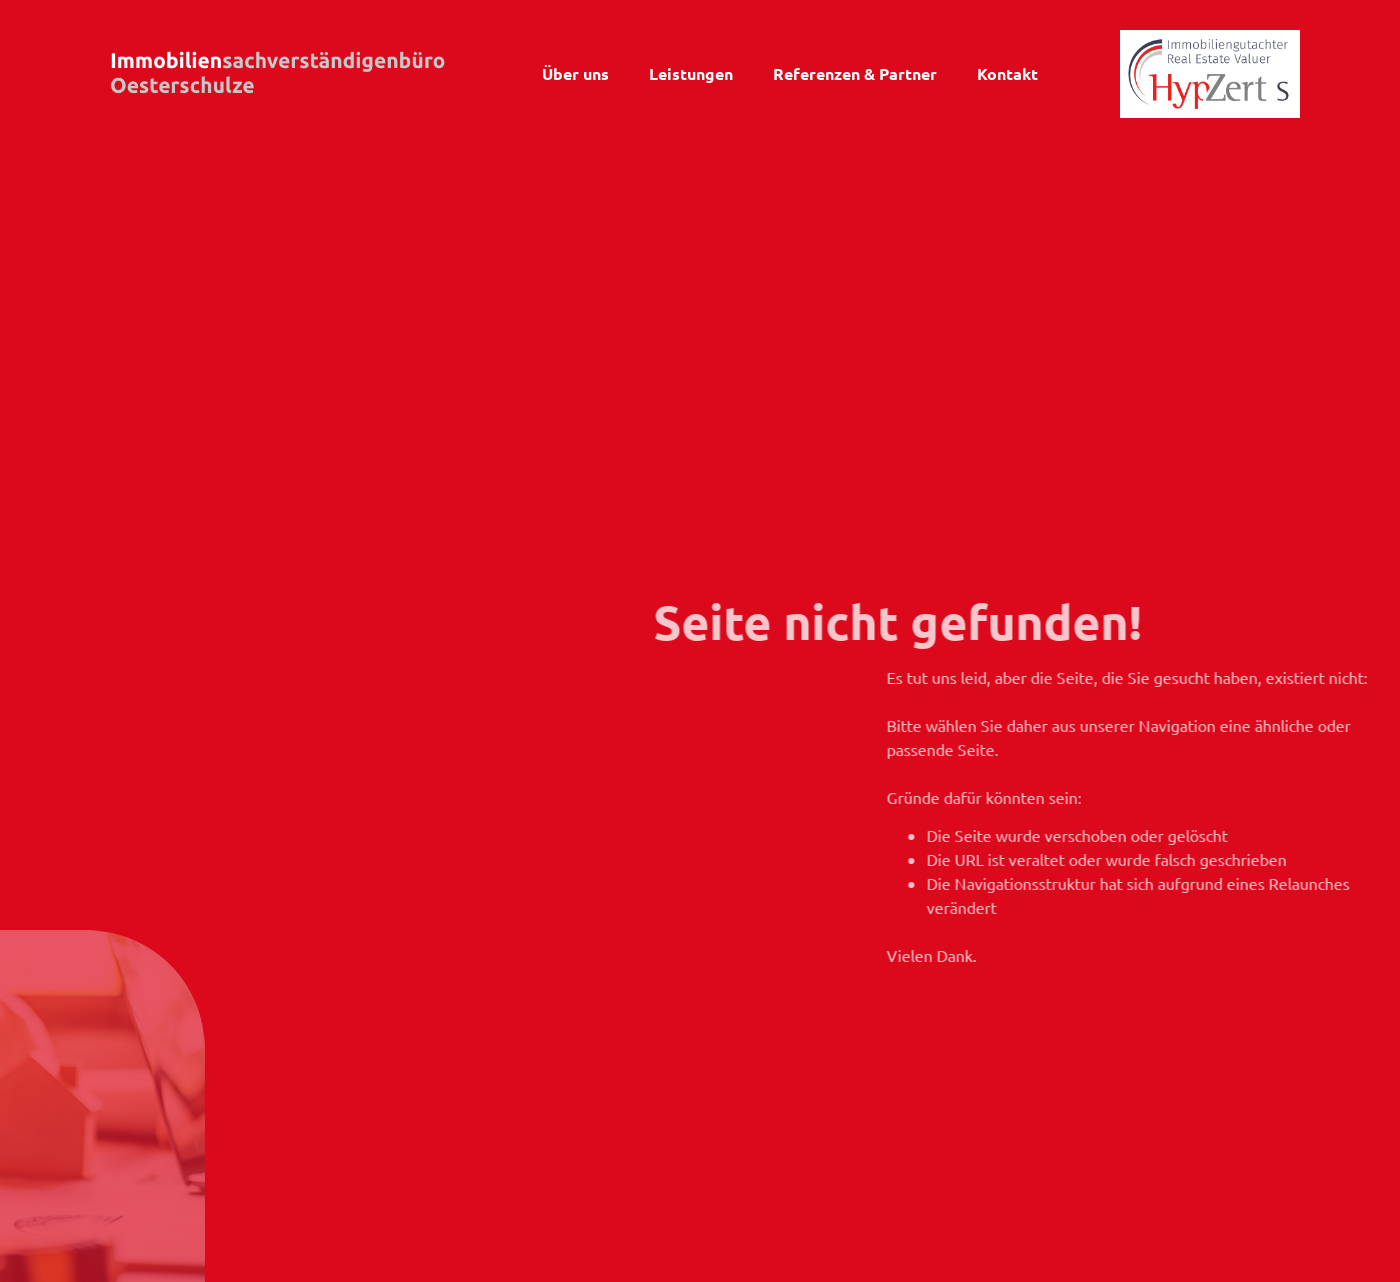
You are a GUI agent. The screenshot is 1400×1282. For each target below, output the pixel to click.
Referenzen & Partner (855, 73)
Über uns (575, 73)
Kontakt (1007, 73)
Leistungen (691, 73)
